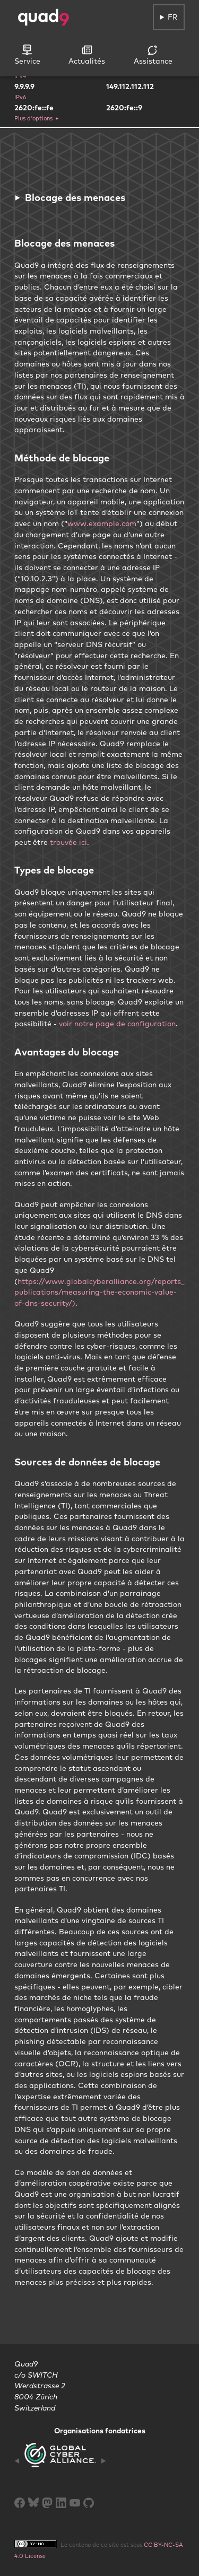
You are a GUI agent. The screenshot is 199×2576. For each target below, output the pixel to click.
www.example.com (101, 523)
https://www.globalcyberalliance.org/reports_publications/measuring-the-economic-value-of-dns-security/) (99, 1292)
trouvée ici (68, 842)
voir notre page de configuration (117, 1023)
